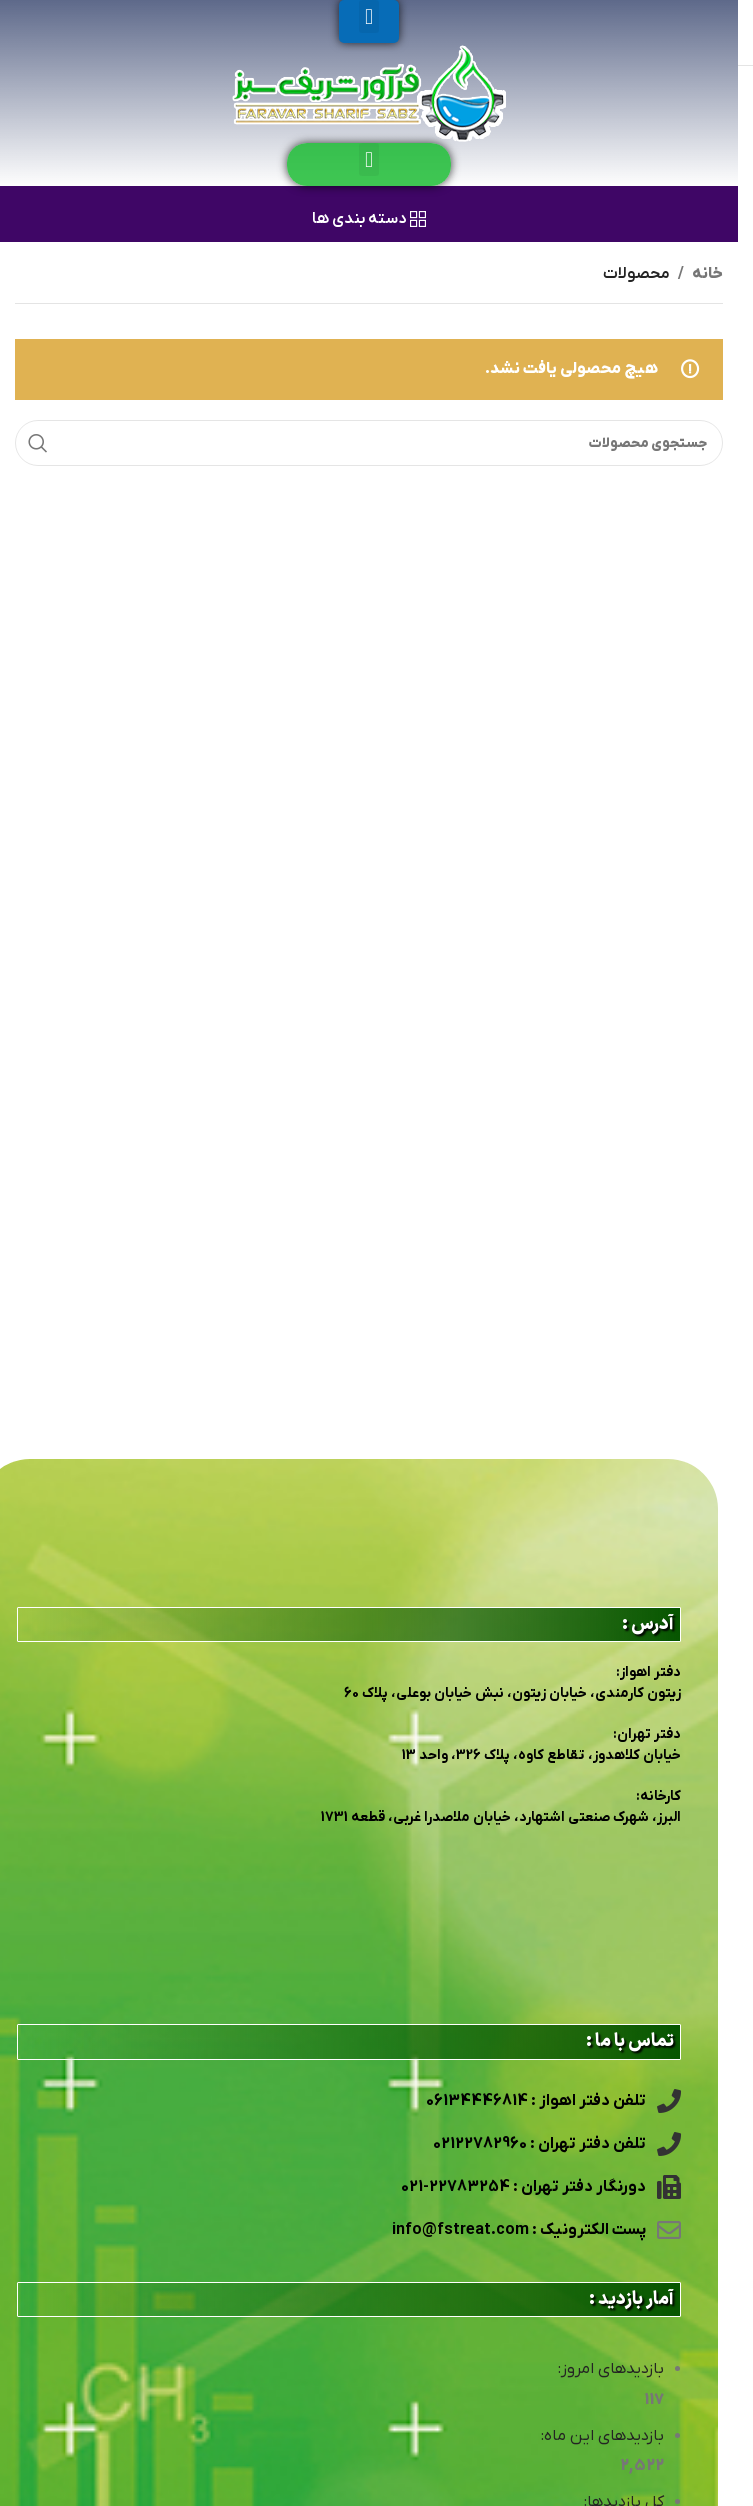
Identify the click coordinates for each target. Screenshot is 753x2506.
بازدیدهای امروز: (610, 2369)
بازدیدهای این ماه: (602, 2436)
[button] (368, 16)
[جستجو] (369, 443)
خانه (707, 274)
